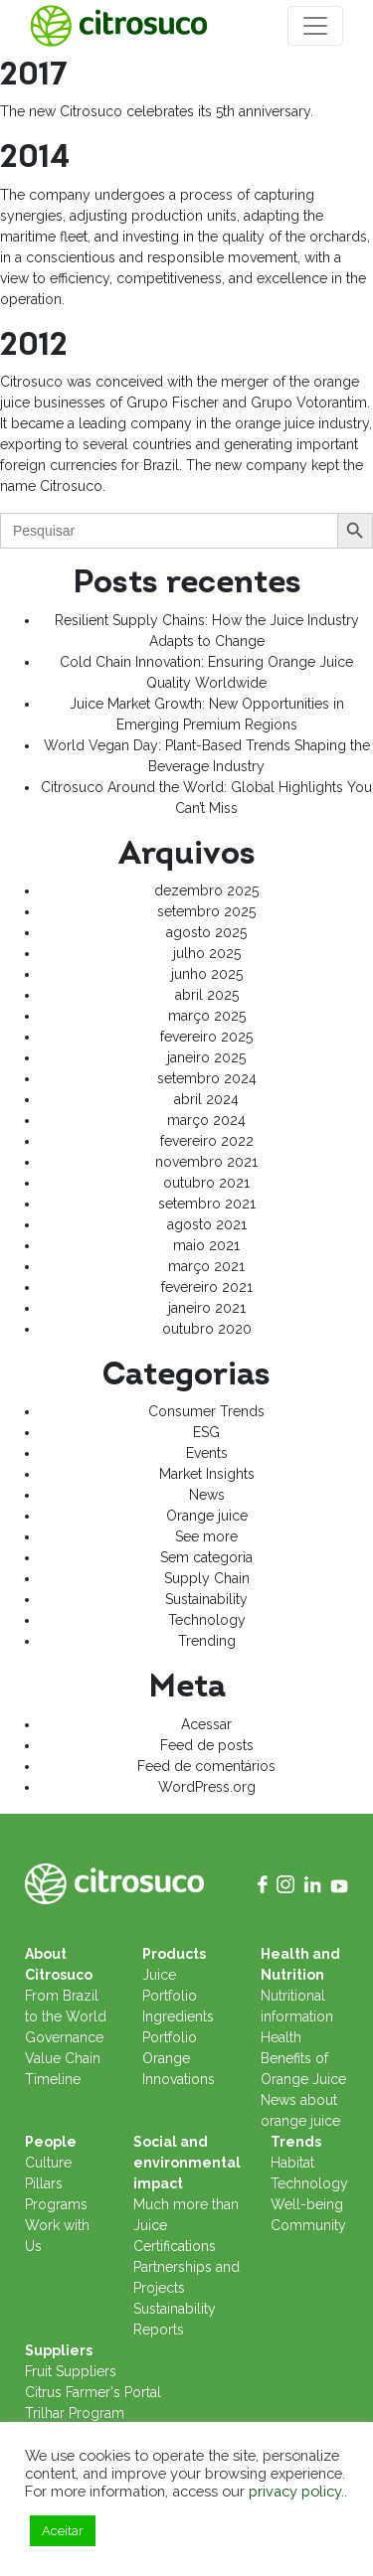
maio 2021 (206, 1245)
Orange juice (207, 1516)
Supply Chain (207, 1578)
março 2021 (206, 1266)
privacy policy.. (298, 2491)
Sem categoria (206, 1557)
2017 (34, 74)
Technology (207, 1620)
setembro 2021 (207, 1203)
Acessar (206, 1724)
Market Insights (207, 1474)
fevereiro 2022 (207, 1141)
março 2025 (207, 1016)
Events (207, 1453)
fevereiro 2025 (206, 1037)
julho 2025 (207, 953)
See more (206, 1536)
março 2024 (206, 1120)
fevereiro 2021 (207, 1287)
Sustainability (206, 1599)
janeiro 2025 (206, 1057)
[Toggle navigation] (315, 26)
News (207, 1495)
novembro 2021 (206, 1162)
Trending (207, 1641)
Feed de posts (207, 1745)
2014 (35, 157)
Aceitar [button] (63, 2530)
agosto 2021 (207, 1224)
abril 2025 (207, 995)
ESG (206, 1432)
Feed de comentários (206, 1766)
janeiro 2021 (207, 1308)
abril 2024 (206, 1099)
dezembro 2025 (206, 890)
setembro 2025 (206, 911)
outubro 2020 (207, 1329)
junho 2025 (207, 974)
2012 (34, 345)
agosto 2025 (206, 932)
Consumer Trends (206, 1411)
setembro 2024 (207, 1078)
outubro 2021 (206, 1183)
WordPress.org (207, 1787)
